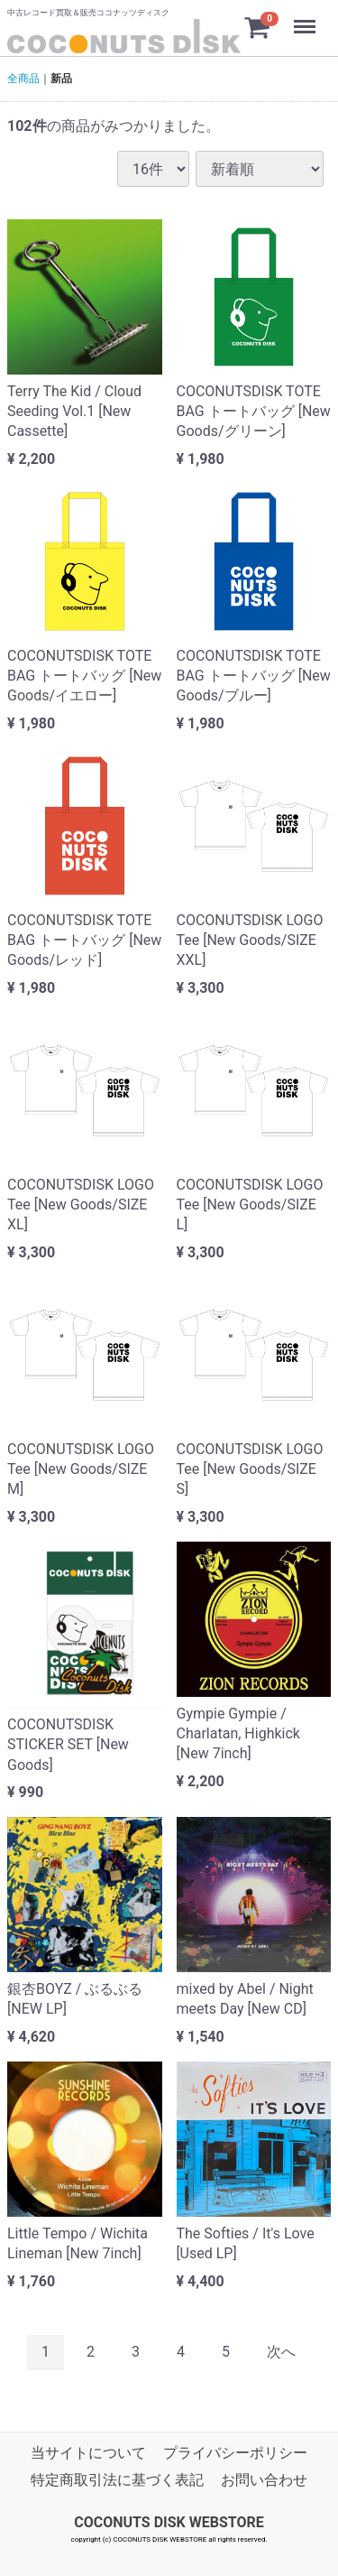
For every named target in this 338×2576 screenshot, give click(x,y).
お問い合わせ (264, 2479)
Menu (306, 18)
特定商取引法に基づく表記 (117, 2479)
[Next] (281, 2352)
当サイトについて (88, 2452)
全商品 (23, 78)
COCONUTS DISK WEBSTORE (169, 2522)
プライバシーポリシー (235, 2452)
